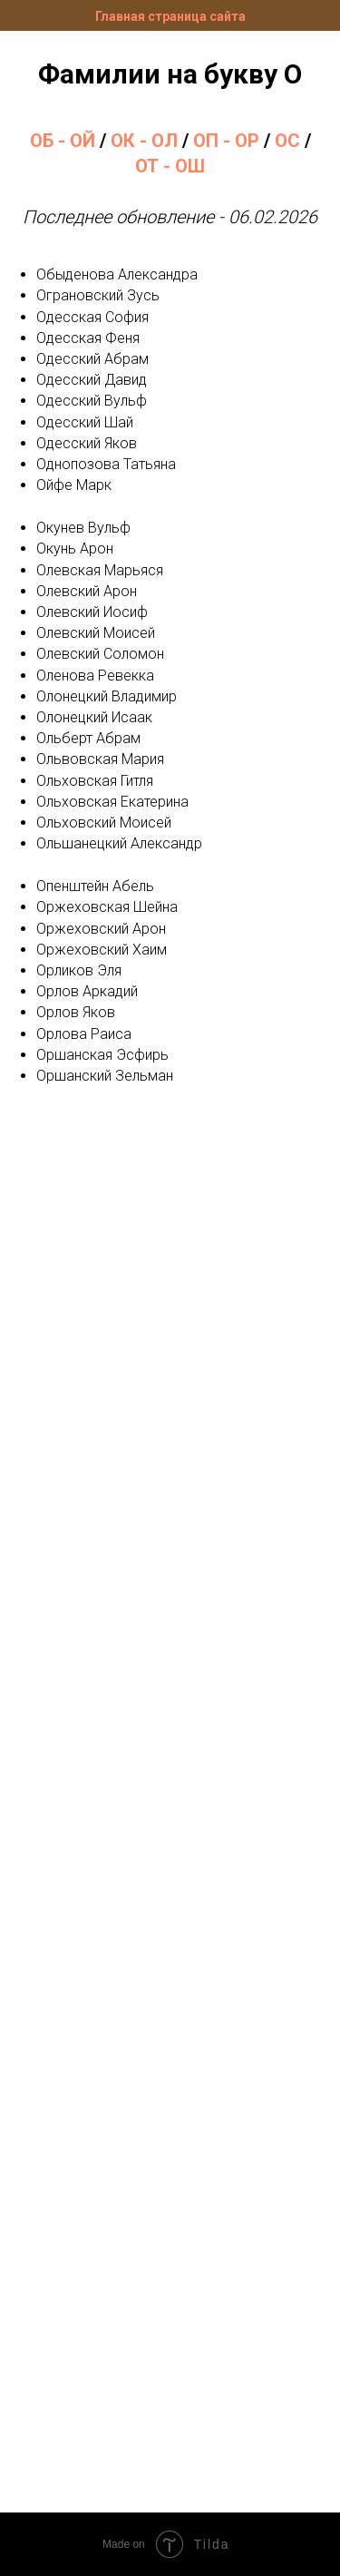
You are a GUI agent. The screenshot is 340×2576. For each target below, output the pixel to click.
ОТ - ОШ (170, 166)
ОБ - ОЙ (62, 141)
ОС (287, 141)
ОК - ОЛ (144, 141)
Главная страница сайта (170, 16)
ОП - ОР (226, 141)
